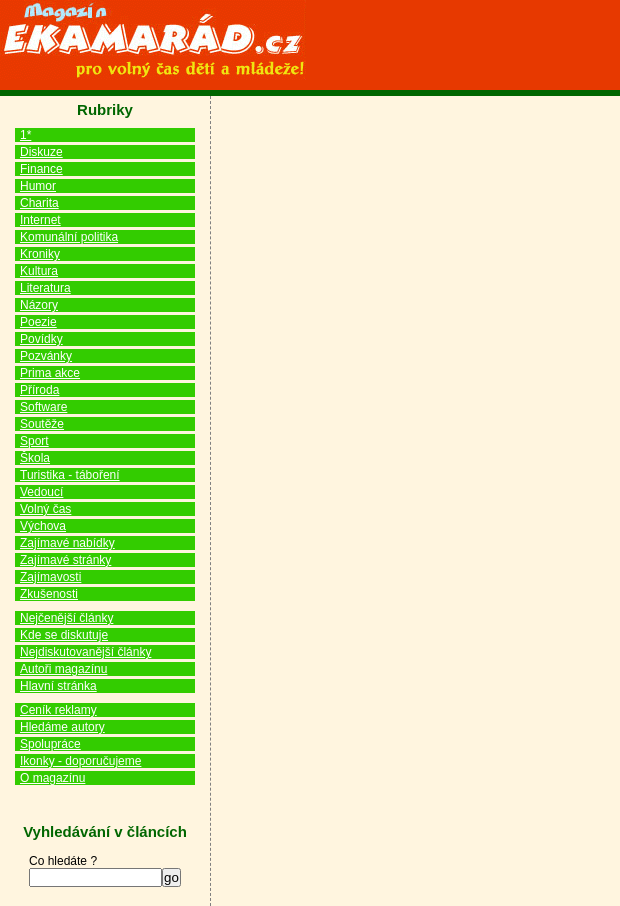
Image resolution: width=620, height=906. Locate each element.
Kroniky (40, 254)
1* (25, 135)
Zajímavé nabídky (67, 543)
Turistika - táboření (70, 475)
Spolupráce (50, 744)
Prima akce (50, 373)
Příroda (39, 390)
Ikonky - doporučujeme (80, 761)
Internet (40, 220)
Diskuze (41, 152)
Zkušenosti (49, 594)
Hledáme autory (62, 727)
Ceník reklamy (58, 710)
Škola (35, 458)
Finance (41, 169)
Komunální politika (69, 237)
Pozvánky (46, 356)
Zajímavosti (50, 577)
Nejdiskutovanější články (85, 652)
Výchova (43, 526)
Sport (34, 441)
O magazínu (52, 778)
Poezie (38, 322)
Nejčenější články (66, 618)
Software (43, 407)
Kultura (39, 271)
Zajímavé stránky (65, 560)
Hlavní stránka (58, 686)
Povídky (41, 339)
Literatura (45, 288)
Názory (39, 305)
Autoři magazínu (63, 669)
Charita (39, 203)
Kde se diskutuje (64, 635)
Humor (38, 186)
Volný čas (45, 509)
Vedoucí (41, 492)
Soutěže (42, 424)
